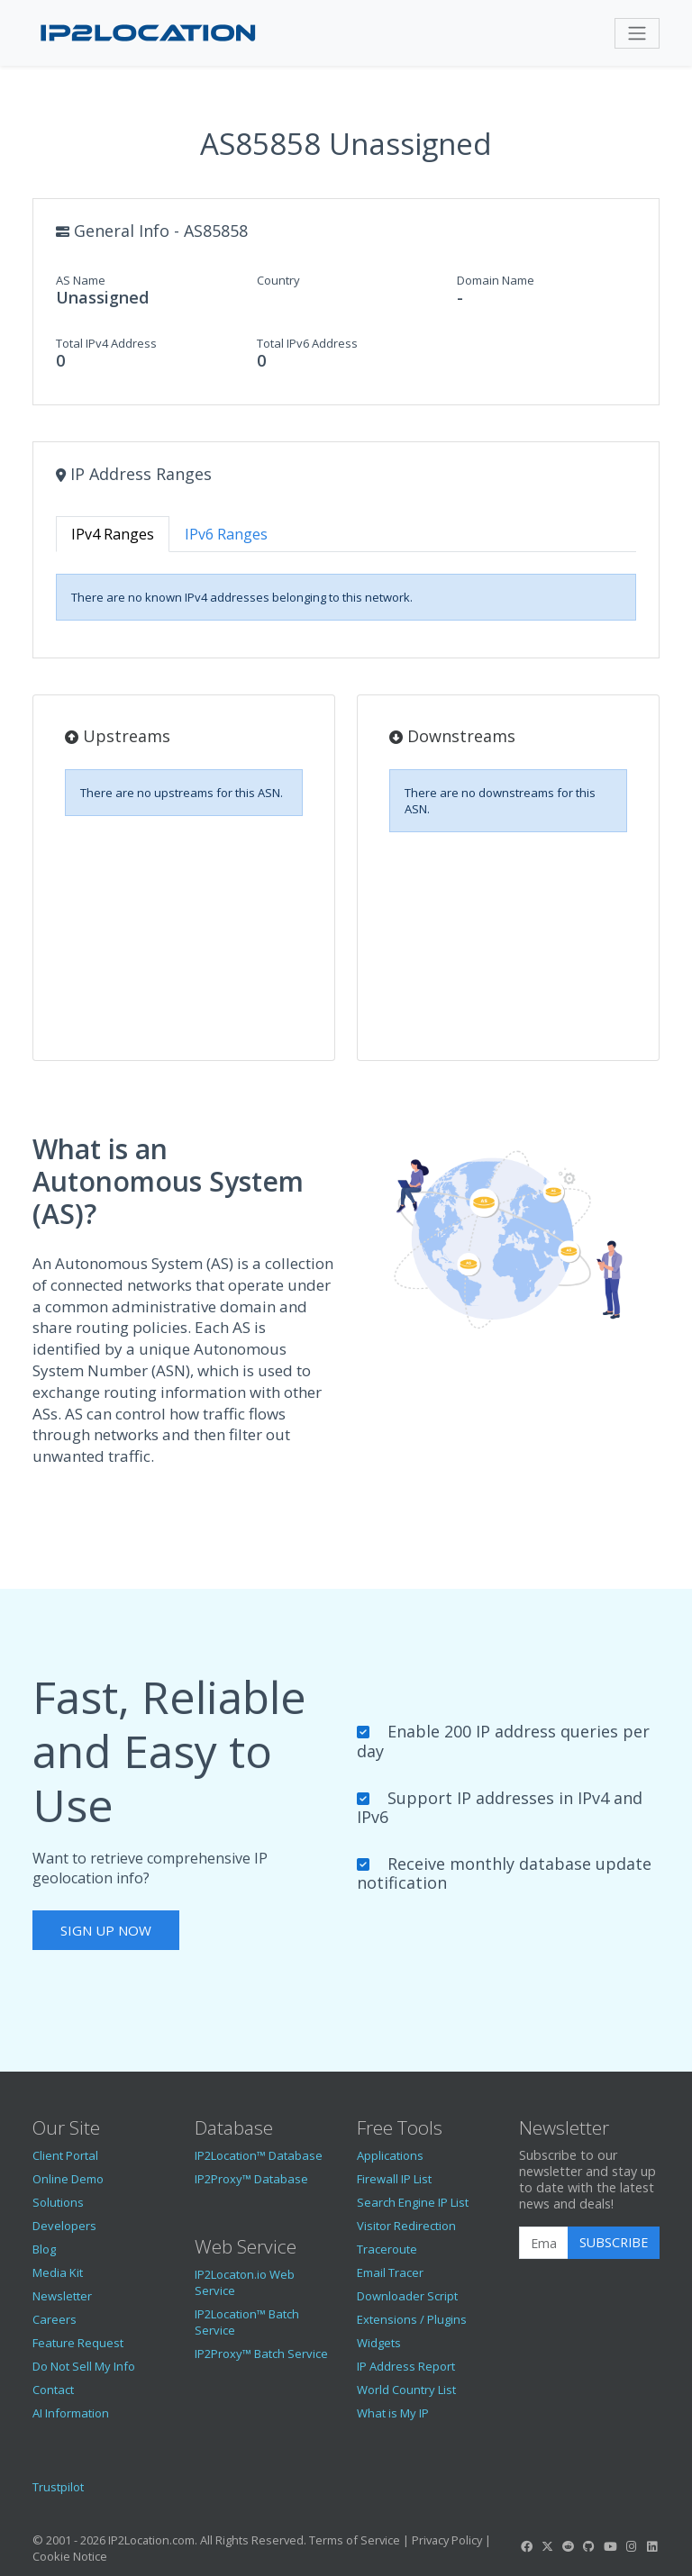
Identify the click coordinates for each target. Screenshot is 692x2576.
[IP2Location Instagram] (631, 2546)
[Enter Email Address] (544, 2243)
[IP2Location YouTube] (610, 2546)
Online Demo (68, 2179)
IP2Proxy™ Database (251, 2179)
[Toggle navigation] (637, 33)
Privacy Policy (447, 2540)
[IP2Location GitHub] (589, 2546)
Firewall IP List (394, 2179)
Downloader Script (407, 2296)
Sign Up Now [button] (105, 1930)
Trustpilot (58, 2487)
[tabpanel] (346, 597)
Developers (64, 2226)
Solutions (58, 2202)
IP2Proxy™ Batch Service (261, 2353)
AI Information (70, 2413)
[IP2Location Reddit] (568, 2546)
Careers (54, 2319)
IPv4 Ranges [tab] (112, 534)
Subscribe (613, 2242)
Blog (44, 2249)
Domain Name (495, 280)
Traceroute (387, 2249)
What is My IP (393, 2413)
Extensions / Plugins (412, 2319)
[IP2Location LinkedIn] (652, 2546)
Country (278, 280)
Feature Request (77, 2343)
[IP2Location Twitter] (547, 2546)
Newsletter (62, 2296)
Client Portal (65, 2155)
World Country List (406, 2389)
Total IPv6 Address (307, 343)
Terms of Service (354, 2540)
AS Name (80, 280)
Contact (53, 2389)
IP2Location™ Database (259, 2155)
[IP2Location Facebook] (526, 2546)
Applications (390, 2155)
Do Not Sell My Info (83, 2366)
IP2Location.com (151, 2540)
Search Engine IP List (413, 2202)
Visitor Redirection (406, 2226)
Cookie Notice (69, 2556)
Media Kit (57, 2272)
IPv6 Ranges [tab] (226, 534)
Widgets (379, 2343)
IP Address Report (406, 2366)
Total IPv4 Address (106, 343)
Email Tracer (390, 2272)
